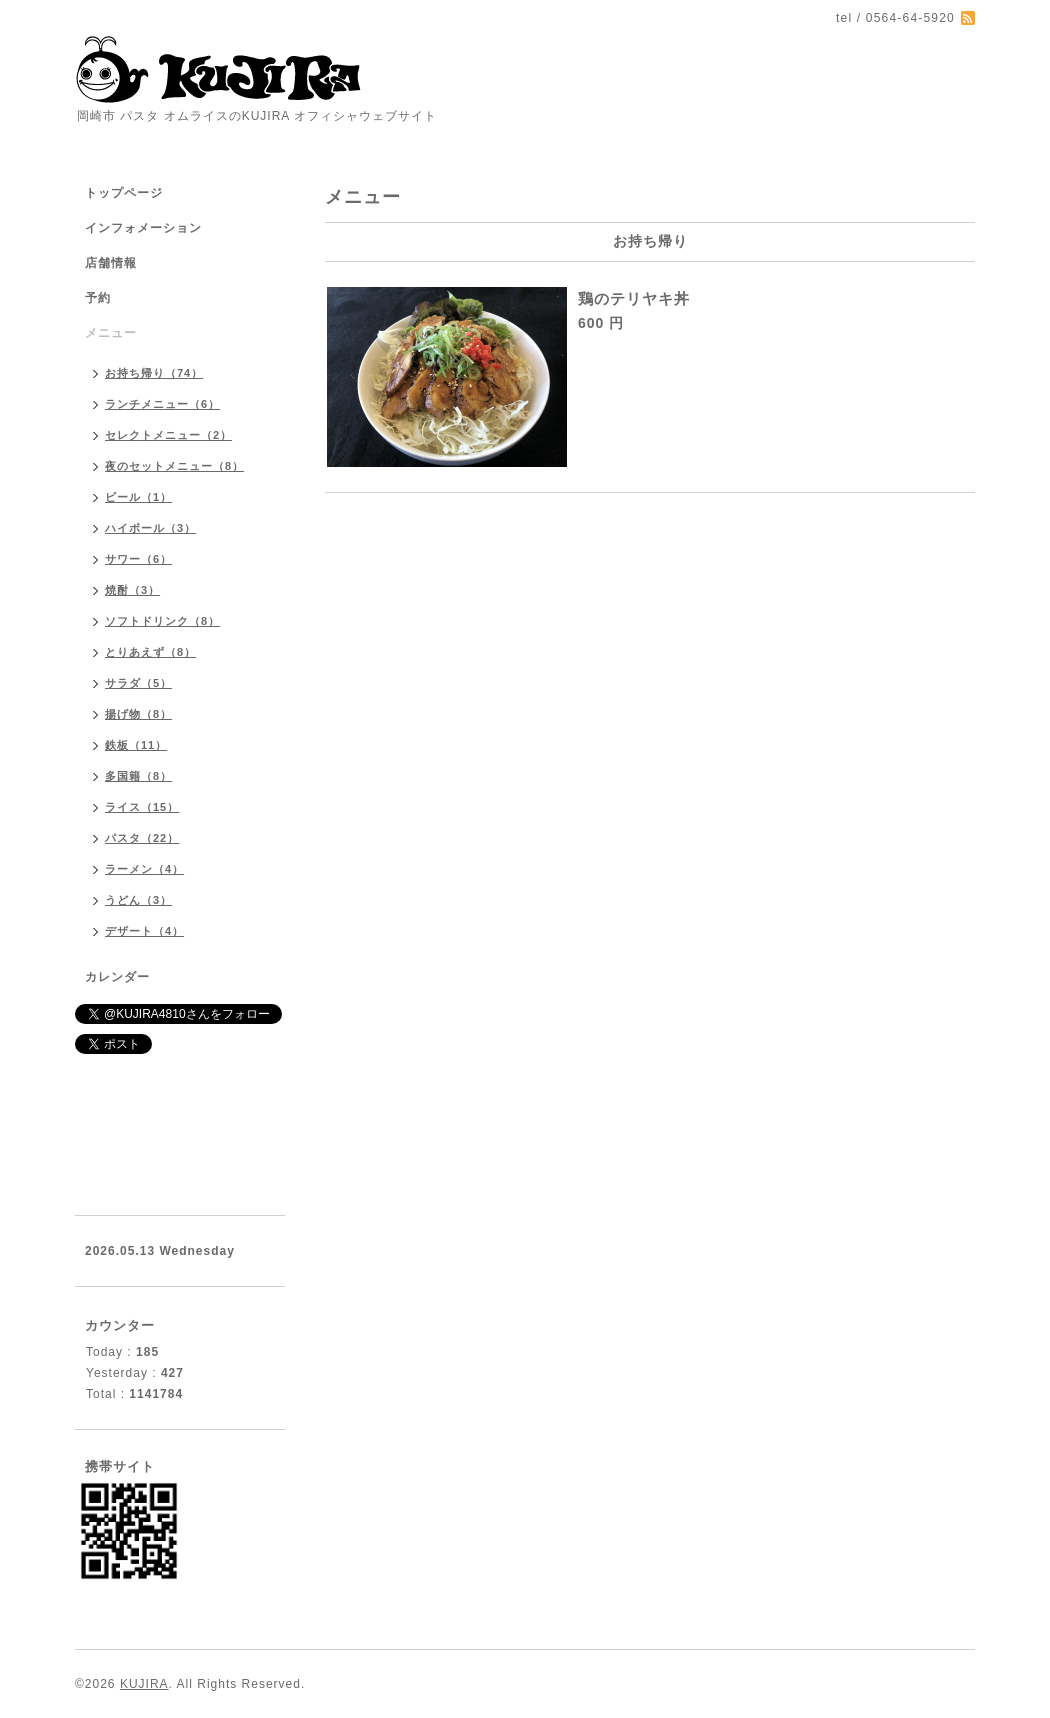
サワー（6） (138, 559)
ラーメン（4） (144, 869)
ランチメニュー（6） (162, 404)
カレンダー (117, 977)
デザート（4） (144, 931)
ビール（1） (138, 497)
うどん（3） (138, 900)
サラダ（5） (138, 683)
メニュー (111, 333)
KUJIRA (144, 1684)
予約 (98, 298)
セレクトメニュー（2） (168, 435)
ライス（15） (142, 807)
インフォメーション (143, 228)
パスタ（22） (142, 838)
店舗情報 (111, 263)
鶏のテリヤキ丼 (634, 298)
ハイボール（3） (150, 528)
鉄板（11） (136, 745)
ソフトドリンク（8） (162, 621)
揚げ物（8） (138, 714)
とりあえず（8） (150, 652)
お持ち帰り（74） (154, 373)
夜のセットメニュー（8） (174, 466)
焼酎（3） (132, 590)
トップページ (124, 193)
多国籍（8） (138, 776)
